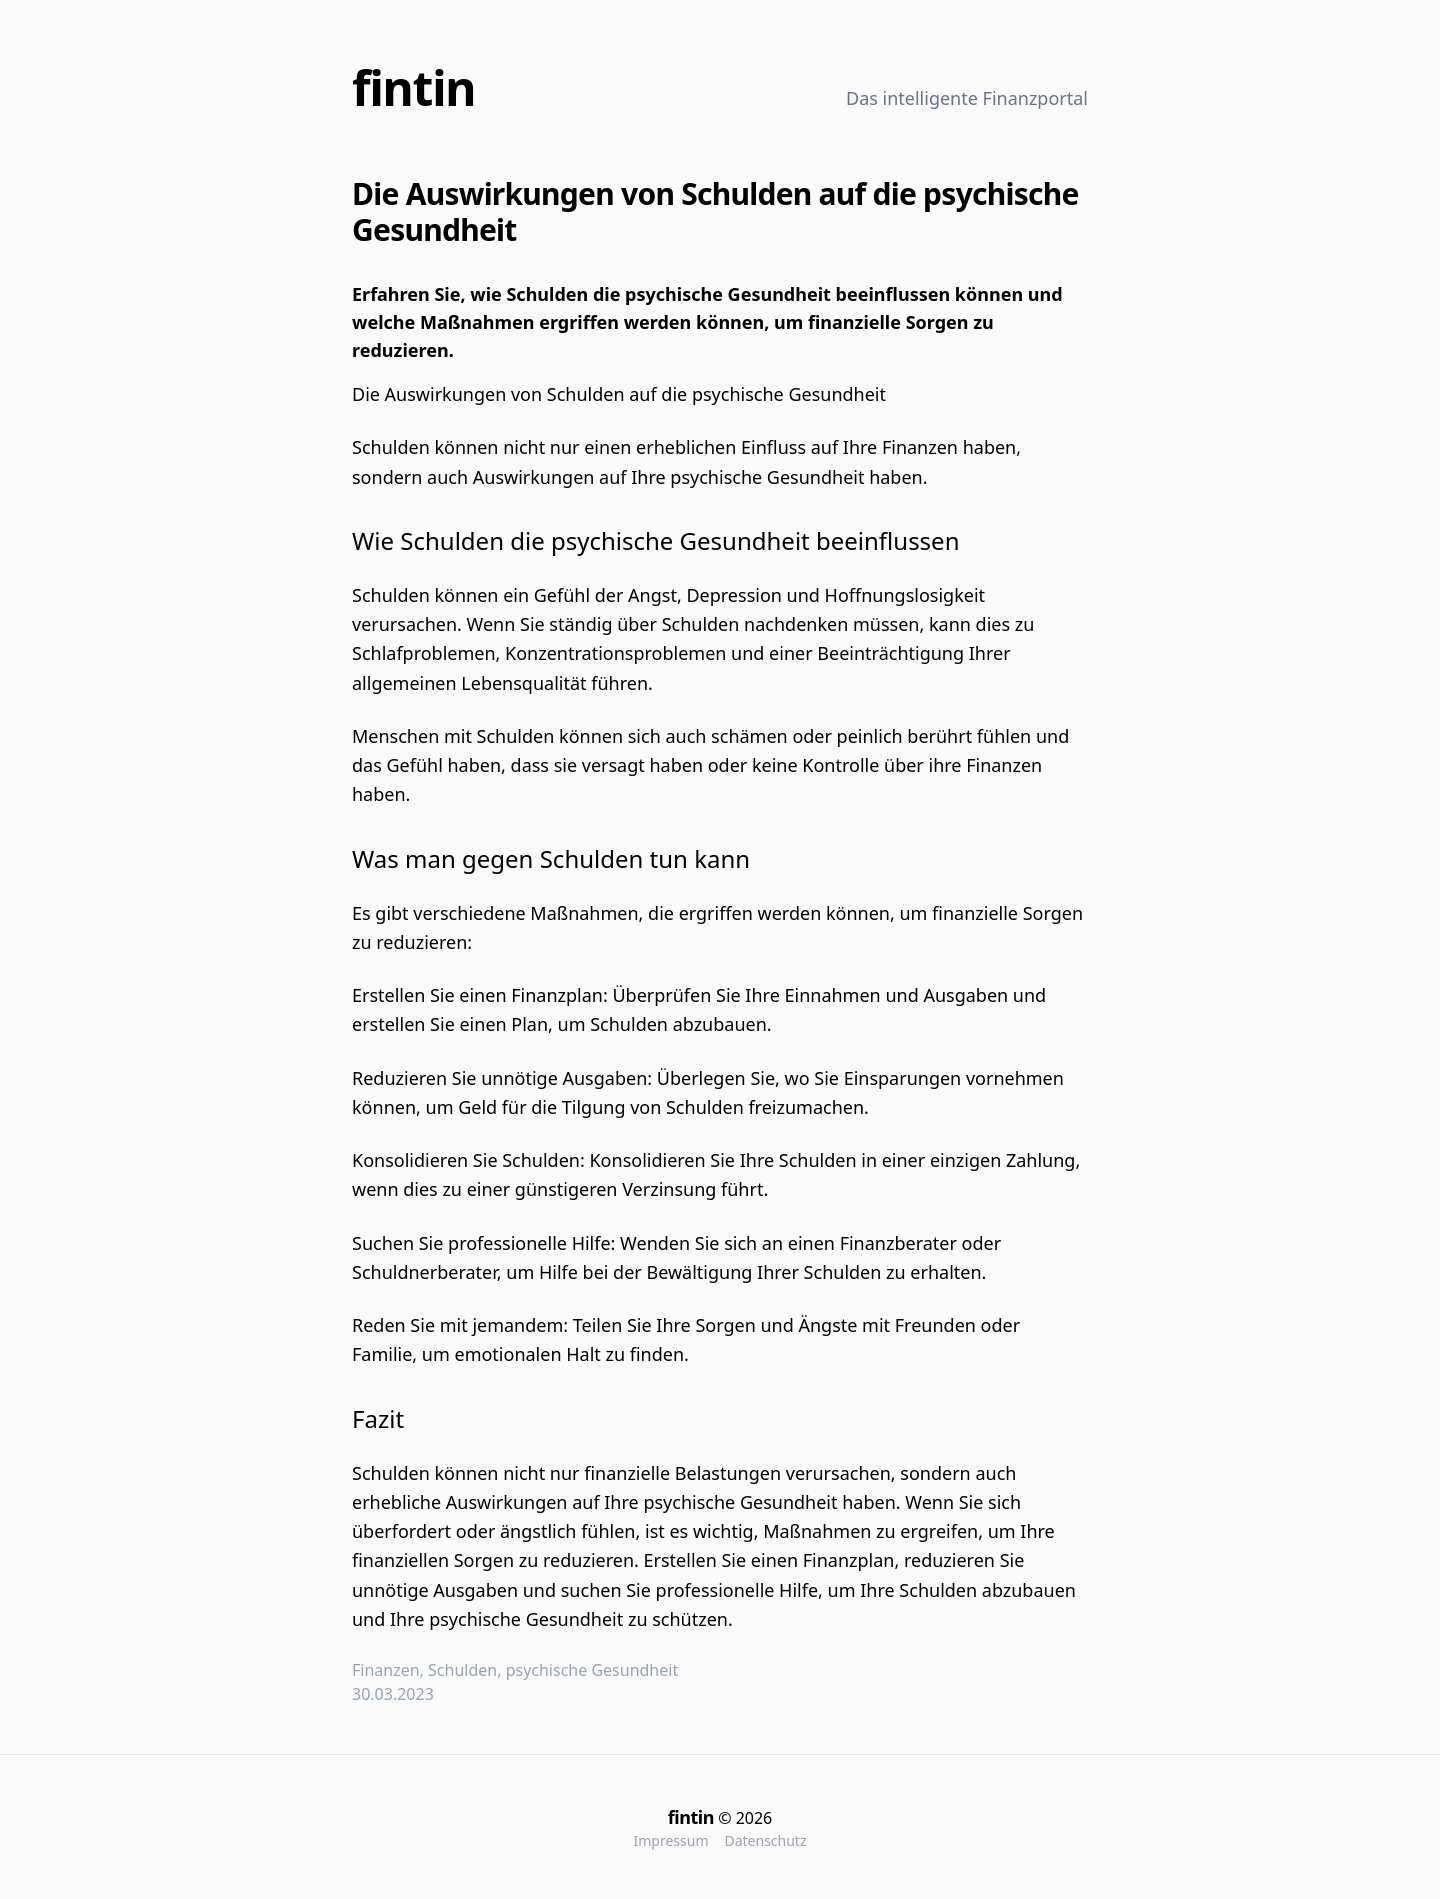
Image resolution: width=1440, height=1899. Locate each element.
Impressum (670, 1840)
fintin (413, 87)
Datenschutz (765, 1840)
